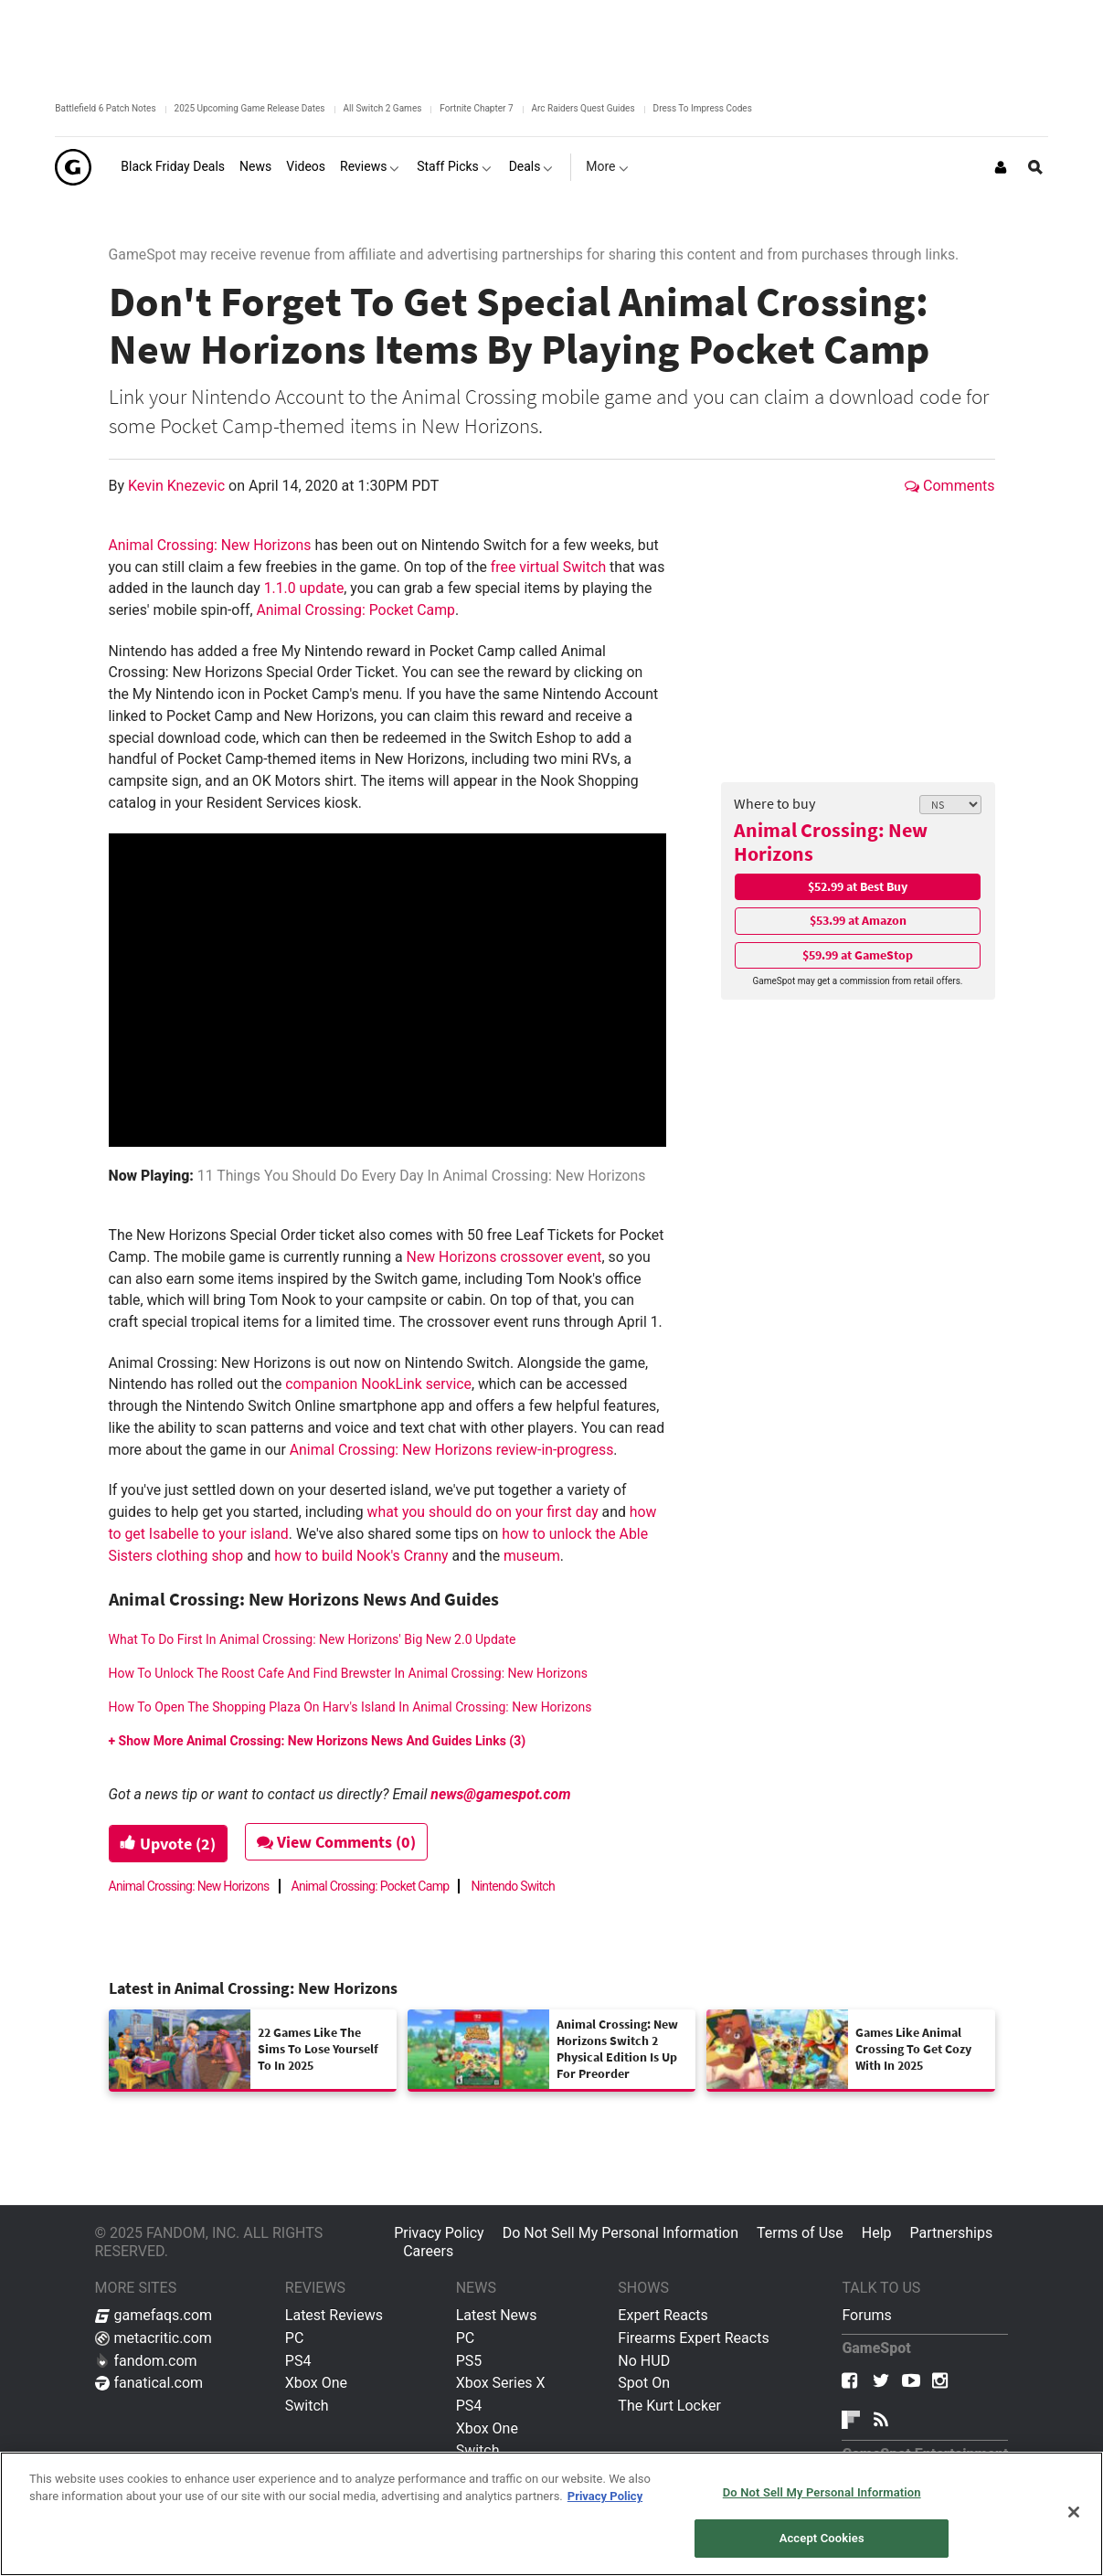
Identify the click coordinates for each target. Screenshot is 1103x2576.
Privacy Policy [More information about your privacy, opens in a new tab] (604, 2496)
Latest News (496, 2315)
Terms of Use (800, 2233)
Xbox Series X (501, 2382)
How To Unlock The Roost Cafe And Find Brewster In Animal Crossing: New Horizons (348, 1673)
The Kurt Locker (669, 2405)
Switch (307, 2405)
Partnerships (951, 2233)
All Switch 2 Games (383, 108)
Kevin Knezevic (178, 485)
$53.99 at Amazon (858, 920)
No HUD (644, 2360)
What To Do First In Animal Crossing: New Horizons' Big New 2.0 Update (312, 1639)
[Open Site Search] (1035, 167)
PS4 (298, 2360)
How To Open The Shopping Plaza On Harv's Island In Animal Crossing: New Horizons (350, 1707)
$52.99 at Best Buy (857, 886)
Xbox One (316, 2382)
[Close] (1074, 2512)
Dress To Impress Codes (702, 108)
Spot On (644, 2382)
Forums (866, 2315)
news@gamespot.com (500, 1794)
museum (532, 1555)
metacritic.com (153, 2338)
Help (877, 2233)
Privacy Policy (439, 2233)
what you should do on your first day (483, 1512)
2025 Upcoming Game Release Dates (250, 108)
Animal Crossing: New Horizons (831, 842)
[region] (551, 2514)
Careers (428, 2251)
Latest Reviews (334, 2315)
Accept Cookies (822, 2538)
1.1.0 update (304, 588)
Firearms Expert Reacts (693, 2338)
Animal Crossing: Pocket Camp (355, 610)
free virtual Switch (548, 567)
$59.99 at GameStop (857, 955)
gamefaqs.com (154, 2315)
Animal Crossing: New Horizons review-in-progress (452, 1449)
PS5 (469, 2360)
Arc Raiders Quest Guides (583, 108)
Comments (949, 485)
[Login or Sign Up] (1000, 167)
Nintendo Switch (513, 1886)
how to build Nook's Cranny (361, 1555)
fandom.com (146, 2360)
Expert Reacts (662, 2315)
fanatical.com (149, 2382)
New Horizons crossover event (504, 1257)
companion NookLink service (378, 1384)
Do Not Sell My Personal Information (620, 2233)
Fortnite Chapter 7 (476, 108)
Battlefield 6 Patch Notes (105, 108)
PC (294, 2338)
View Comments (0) (338, 1841)
